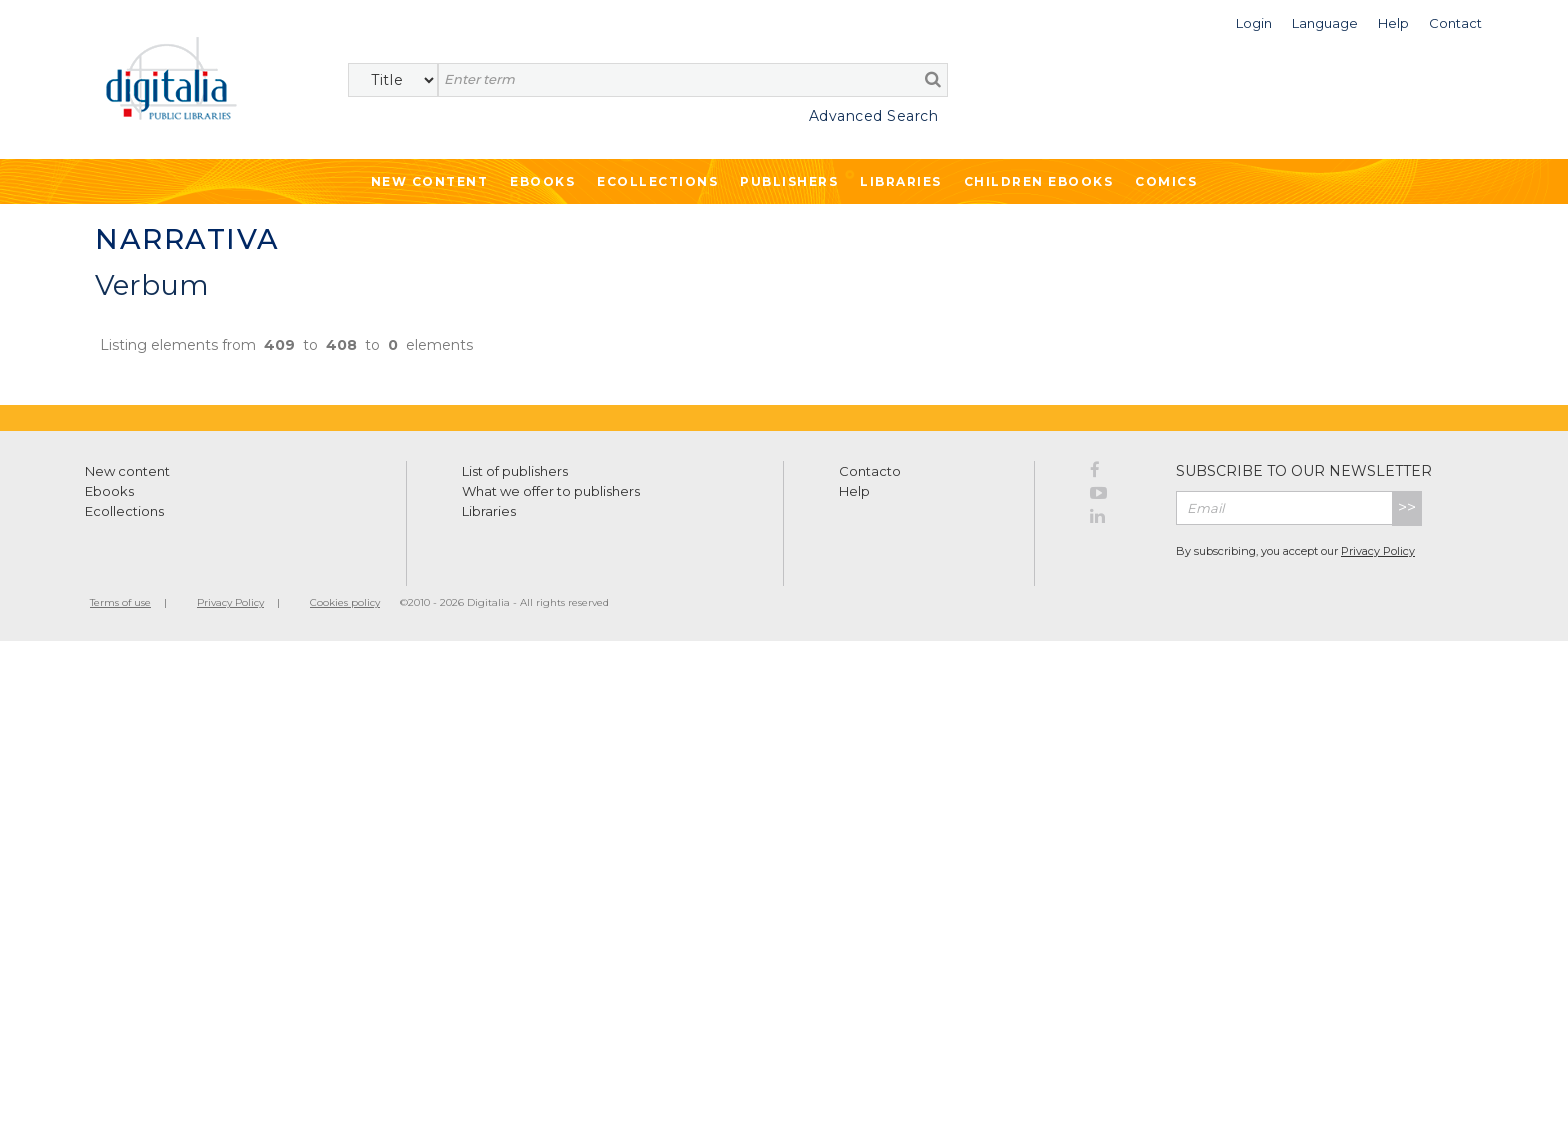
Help (854, 491)
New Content (430, 181)
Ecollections (657, 181)
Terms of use (120, 602)
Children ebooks (1039, 181)
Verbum (152, 285)
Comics (1166, 181)
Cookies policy (345, 602)
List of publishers (515, 471)
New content (127, 471)
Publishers (789, 181)
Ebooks (542, 181)
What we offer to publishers (551, 491)
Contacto (870, 471)
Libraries (901, 181)
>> (1407, 507)
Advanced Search (874, 116)
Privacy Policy (1378, 551)
